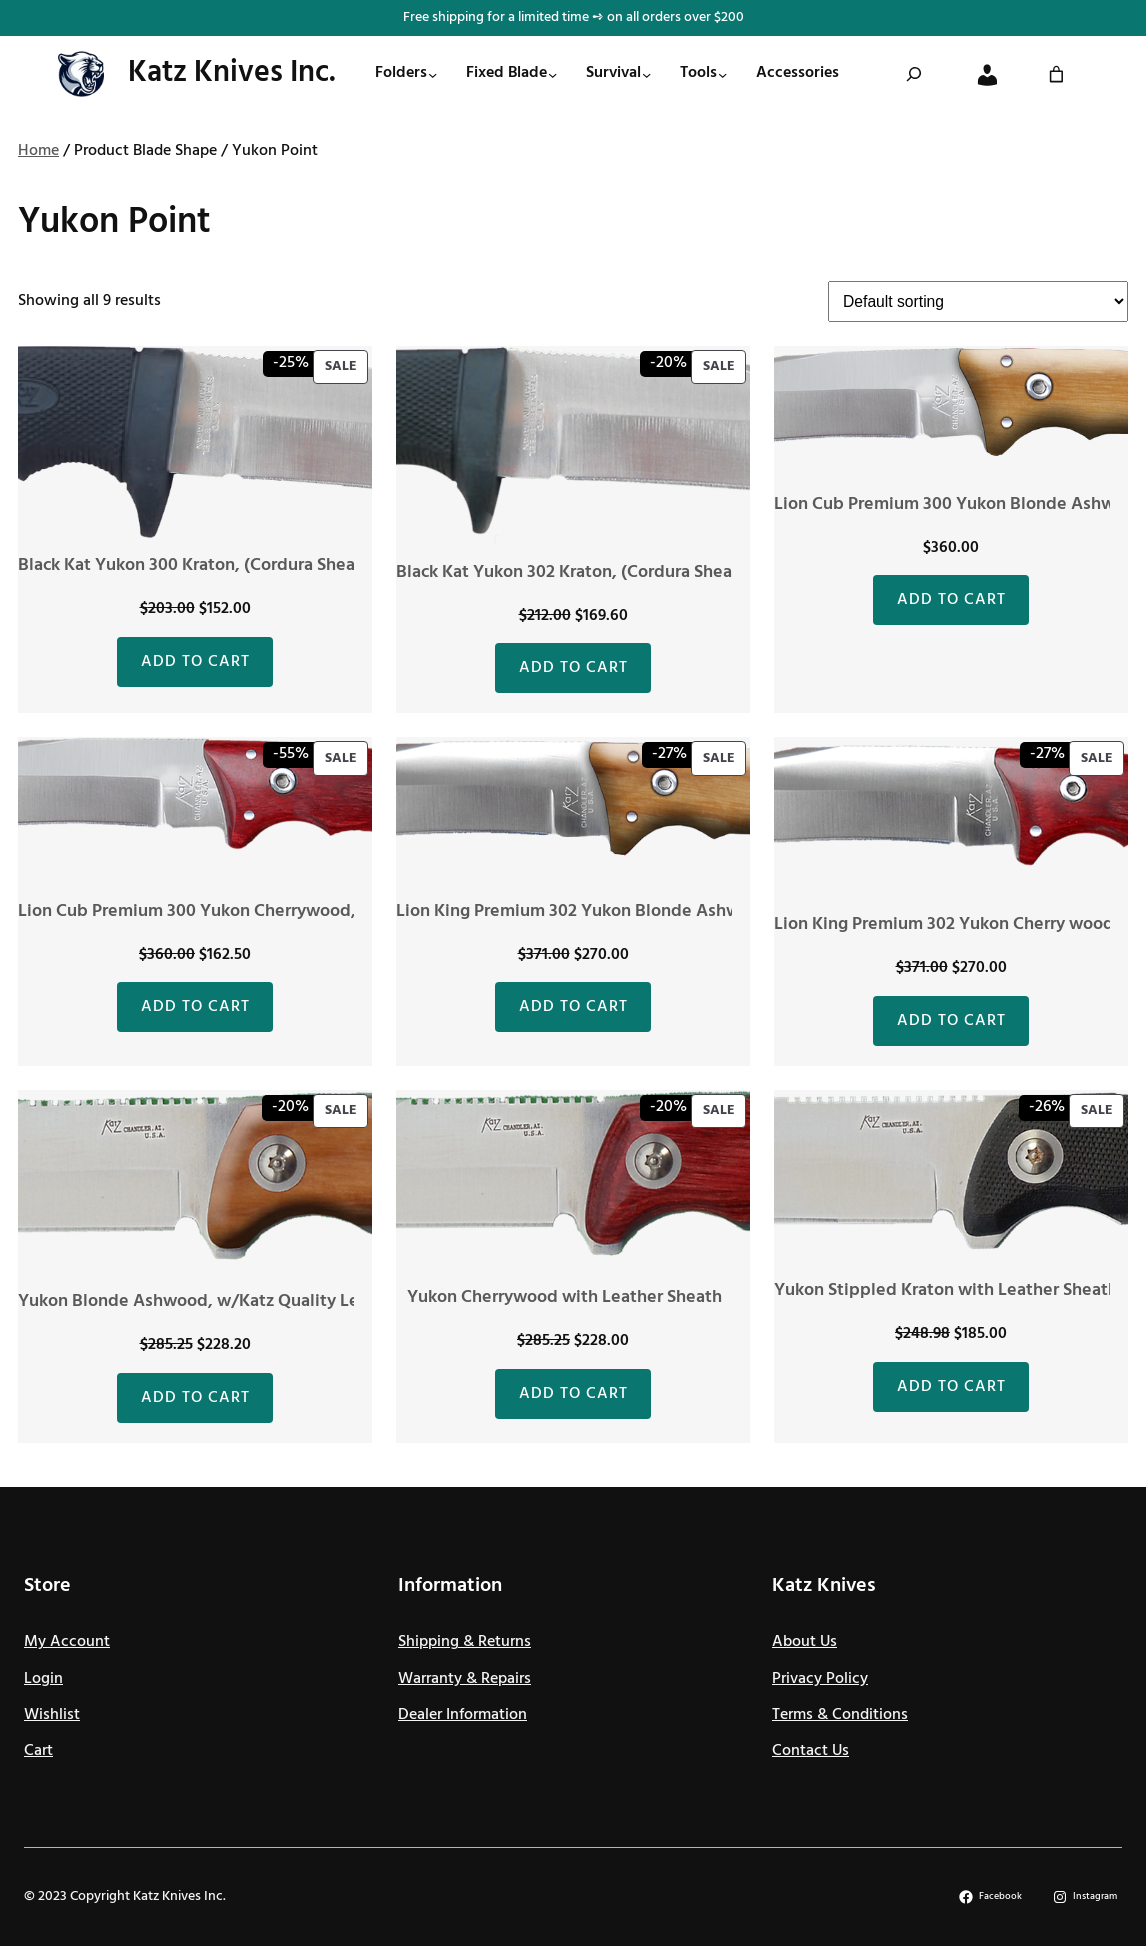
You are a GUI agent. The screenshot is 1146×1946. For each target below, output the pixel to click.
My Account (67, 1642)
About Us (804, 1642)
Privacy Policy (820, 1679)
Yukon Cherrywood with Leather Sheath (564, 1297)
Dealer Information (462, 1715)
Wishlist (52, 1715)
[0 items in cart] (1056, 74)
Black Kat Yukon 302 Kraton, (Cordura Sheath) (575, 572)
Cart (38, 1751)
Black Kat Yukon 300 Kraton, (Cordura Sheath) (198, 565)
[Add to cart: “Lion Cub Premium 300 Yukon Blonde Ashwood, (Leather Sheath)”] (951, 600)
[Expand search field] (914, 74)
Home (38, 151)
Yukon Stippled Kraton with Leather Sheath (946, 1290)
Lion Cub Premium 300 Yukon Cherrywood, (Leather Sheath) (255, 911)
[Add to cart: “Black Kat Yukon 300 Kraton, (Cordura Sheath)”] (195, 662)
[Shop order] (978, 301)
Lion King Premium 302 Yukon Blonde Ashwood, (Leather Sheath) (654, 911)
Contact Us (810, 1751)
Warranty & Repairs (464, 1679)
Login (43, 1679)
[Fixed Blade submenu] (552, 74)
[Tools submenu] (722, 74)
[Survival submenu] (646, 74)
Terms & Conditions (840, 1715)
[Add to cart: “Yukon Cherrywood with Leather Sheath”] (573, 1394)
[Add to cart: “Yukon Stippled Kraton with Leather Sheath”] (951, 1387)
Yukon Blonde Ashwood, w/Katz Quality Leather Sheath (239, 1301)
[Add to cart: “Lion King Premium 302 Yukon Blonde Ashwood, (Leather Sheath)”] (573, 1007)
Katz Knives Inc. (232, 73)
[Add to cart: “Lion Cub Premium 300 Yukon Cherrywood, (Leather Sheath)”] (195, 1007)
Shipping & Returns (464, 1642)
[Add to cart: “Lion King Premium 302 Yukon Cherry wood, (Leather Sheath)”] (951, 1021)
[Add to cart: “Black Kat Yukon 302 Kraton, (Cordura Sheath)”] (573, 668)
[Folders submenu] (432, 74)
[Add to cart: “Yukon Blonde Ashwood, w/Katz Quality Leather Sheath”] (195, 1398)
